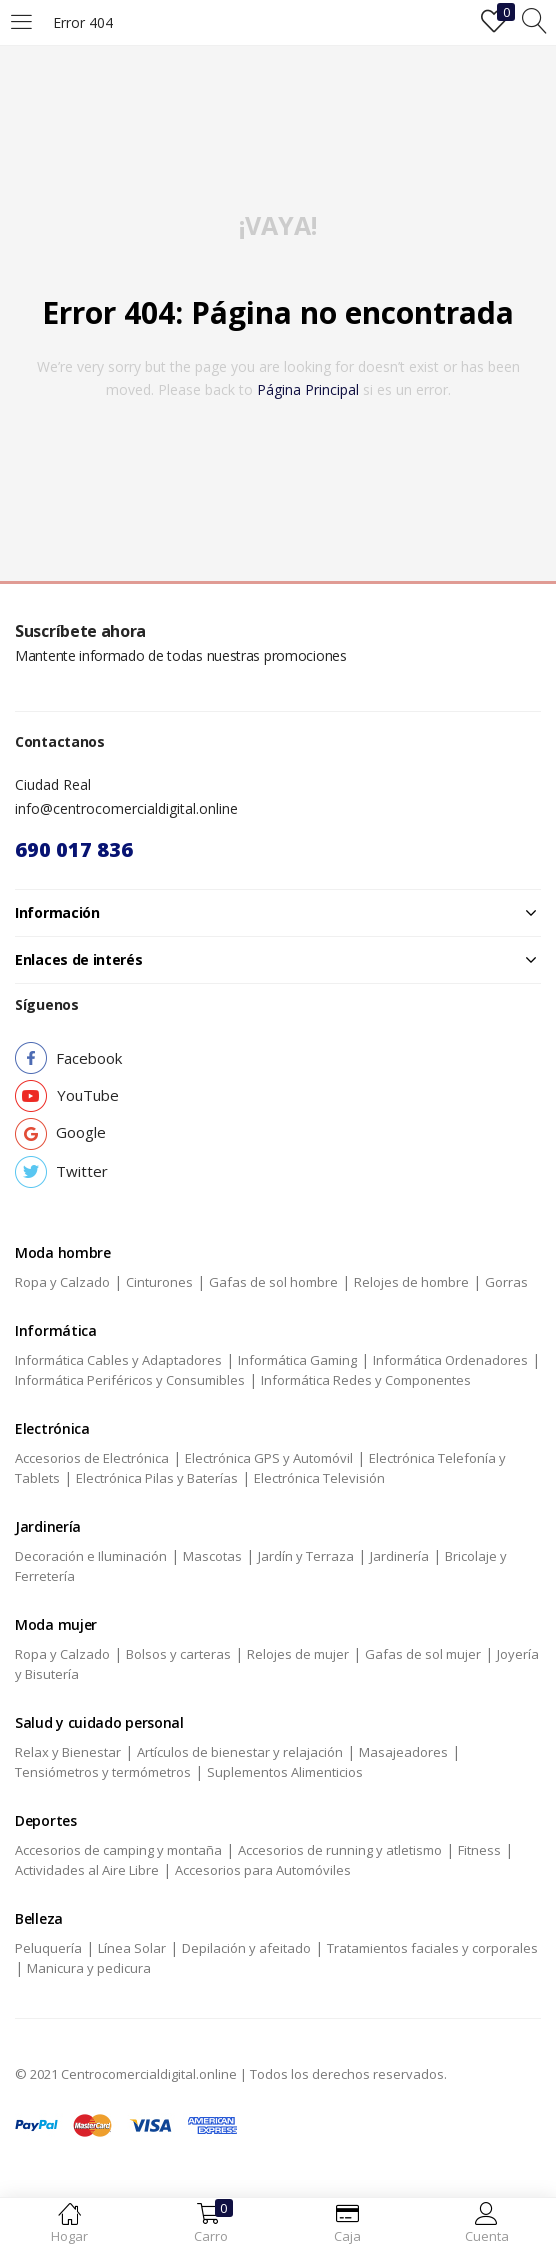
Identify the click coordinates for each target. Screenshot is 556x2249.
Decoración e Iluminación (91, 1556)
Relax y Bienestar (68, 1752)
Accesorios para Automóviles (263, 1870)
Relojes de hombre (411, 1282)
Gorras (506, 1282)
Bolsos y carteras (178, 1654)
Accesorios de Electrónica (92, 1458)
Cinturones (159, 1282)
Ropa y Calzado (62, 1282)
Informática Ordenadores (450, 1360)
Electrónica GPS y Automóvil (269, 1458)
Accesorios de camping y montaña (118, 1850)
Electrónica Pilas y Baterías (157, 1478)
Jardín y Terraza (306, 1556)
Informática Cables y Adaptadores (118, 1360)
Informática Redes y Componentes (366, 1380)
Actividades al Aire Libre (87, 1870)
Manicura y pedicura (89, 1968)
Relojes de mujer (298, 1654)
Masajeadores (403, 1752)
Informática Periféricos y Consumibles (130, 1380)
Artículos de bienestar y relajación (240, 1752)
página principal (308, 389)
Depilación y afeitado (246, 1948)
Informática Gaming (297, 1360)
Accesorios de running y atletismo (340, 1850)
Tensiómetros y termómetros (103, 1772)
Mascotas (212, 1556)
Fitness (479, 1850)
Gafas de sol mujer (423, 1654)
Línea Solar (132, 1948)
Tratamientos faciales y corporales (432, 1948)
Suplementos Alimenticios (285, 1772)
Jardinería (399, 1556)
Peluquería (48, 1948)
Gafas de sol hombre (273, 1282)
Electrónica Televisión (319, 1478)
